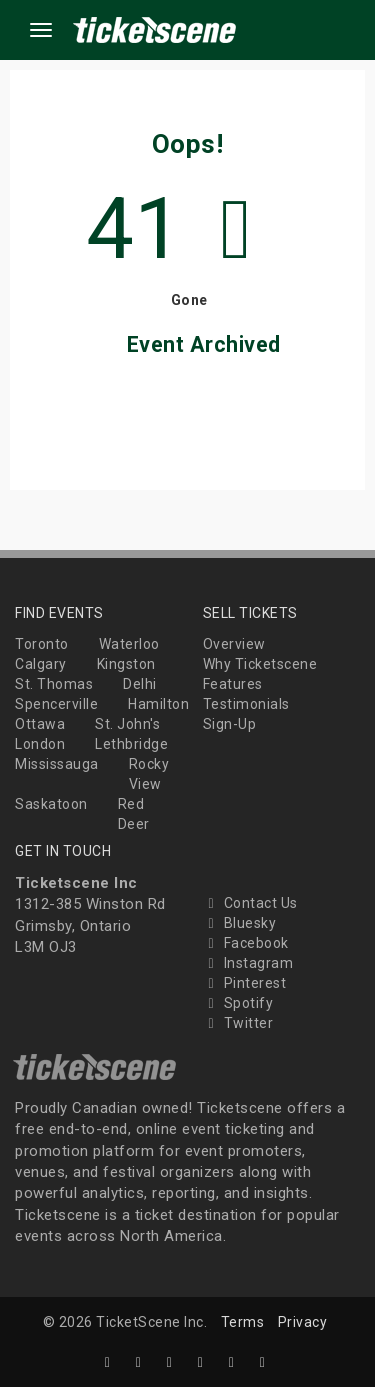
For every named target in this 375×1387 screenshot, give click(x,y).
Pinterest (245, 983)
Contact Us (250, 903)
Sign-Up (230, 724)
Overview (234, 644)
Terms (243, 1322)
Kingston (126, 664)
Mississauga (57, 764)
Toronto (42, 644)
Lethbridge (131, 744)
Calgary (41, 664)
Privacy (303, 1322)
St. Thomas (54, 684)
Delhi (140, 684)
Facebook (246, 943)
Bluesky (240, 923)
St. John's (127, 724)
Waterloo (129, 644)
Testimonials (246, 704)
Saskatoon (51, 804)
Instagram (248, 963)
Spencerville (56, 704)
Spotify (238, 1003)
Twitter (238, 1023)
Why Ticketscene (260, 664)
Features (233, 684)
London (40, 744)
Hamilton (158, 704)
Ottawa (40, 724)
